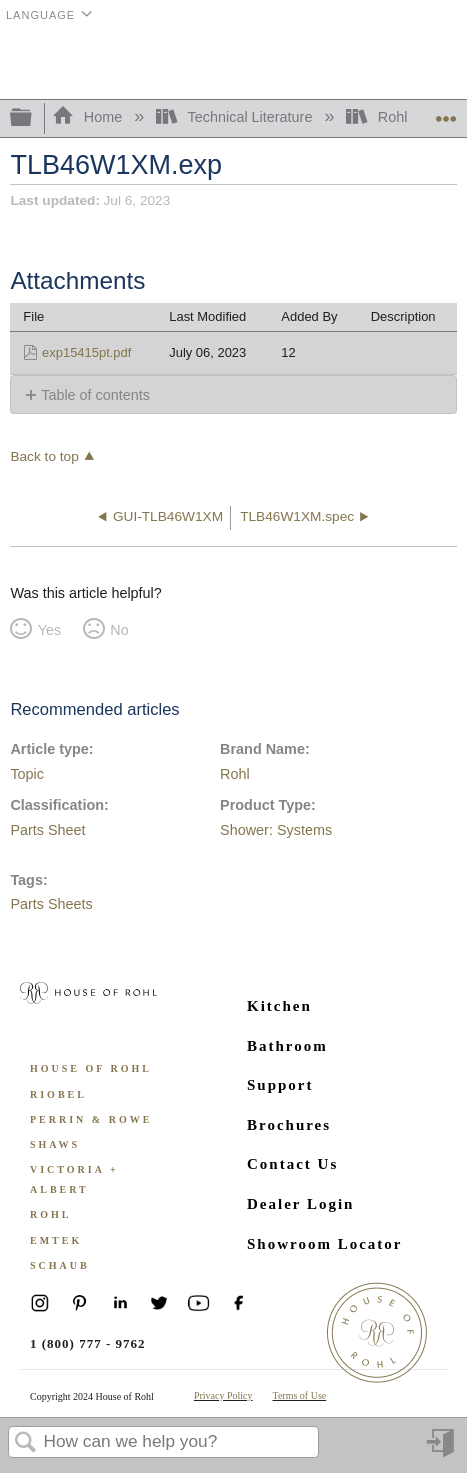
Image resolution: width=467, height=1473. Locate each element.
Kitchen (279, 1006)
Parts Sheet (47, 830)
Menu (442, 63)
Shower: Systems (276, 830)
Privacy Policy (223, 1395)
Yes (49, 630)
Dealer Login (300, 1204)
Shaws (55, 1144)
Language (40, 15)
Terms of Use (300, 1395)
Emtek (56, 1240)
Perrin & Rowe (91, 1119)
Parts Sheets (51, 904)
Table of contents (95, 395)
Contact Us (292, 1164)
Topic (27, 774)
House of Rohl (91, 1068)
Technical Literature (236, 117)
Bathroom (287, 1046)
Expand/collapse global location (446, 112)
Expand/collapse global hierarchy (34, 118)
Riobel (58, 1094)
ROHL (50, 1214)
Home (89, 117)
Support (280, 1085)
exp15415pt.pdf (86, 352)
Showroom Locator (324, 1244)
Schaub (60, 1265)
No (119, 630)
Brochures (289, 1125)
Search (26, 1443)
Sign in (442, 1450)
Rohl (378, 117)
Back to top (44, 456)
